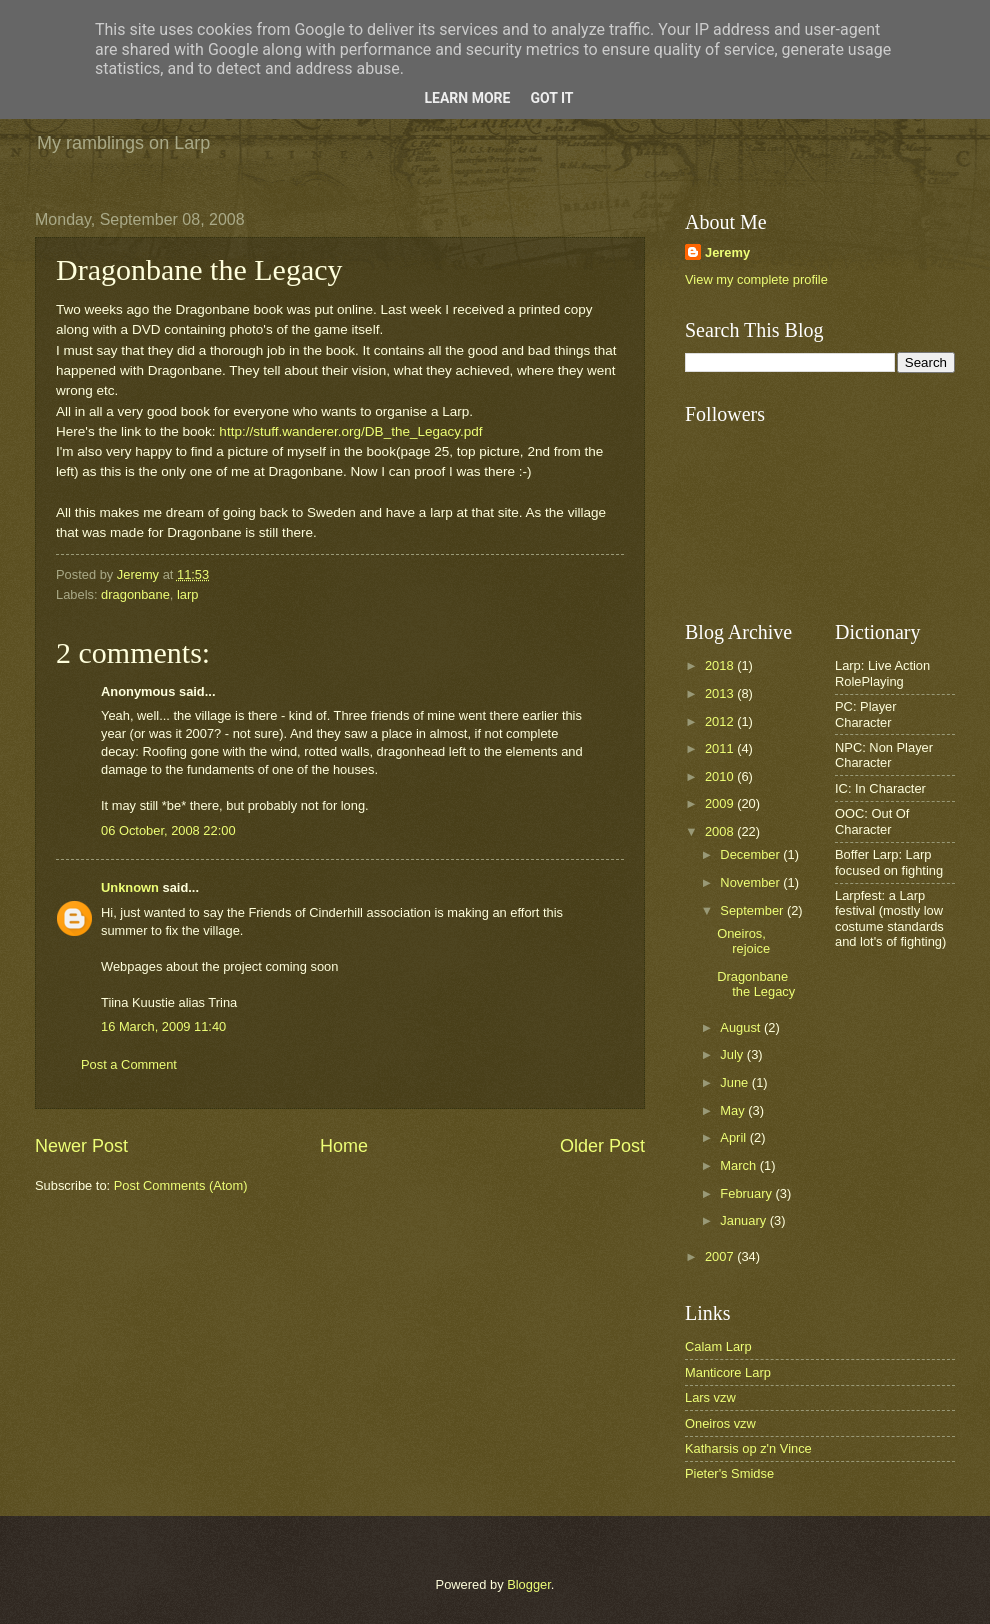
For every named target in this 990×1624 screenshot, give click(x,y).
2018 (721, 665)
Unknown (130, 887)
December (751, 854)
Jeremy (727, 252)
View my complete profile (756, 279)
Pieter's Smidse (729, 1473)
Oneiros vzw (720, 1423)
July (733, 1054)
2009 (721, 803)
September (753, 910)
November (751, 882)
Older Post (602, 1146)
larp (187, 594)
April (734, 1137)
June (736, 1082)
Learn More (467, 98)
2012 (721, 721)
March (739, 1165)
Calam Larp (718, 1346)
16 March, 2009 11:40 (163, 1026)
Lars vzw (710, 1397)
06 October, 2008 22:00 (168, 830)
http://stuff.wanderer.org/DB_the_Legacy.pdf (350, 431)
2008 (721, 831)
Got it (551, 98)
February (747, 1193)
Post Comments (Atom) (181, 1185)
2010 (721, 776)
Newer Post (81, 1146)
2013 (721, 693)
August (742, 1027)
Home (344, 1146)
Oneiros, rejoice (743, 941)
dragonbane (135, 594)
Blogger (529, 1584)
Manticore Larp (728, 1372)
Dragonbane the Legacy (756, 984)
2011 (721, 748)
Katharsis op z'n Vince (748, 1448)
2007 (721, 1256)
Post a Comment (129, 1064)
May (734, 1110)
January (744, 1220)
